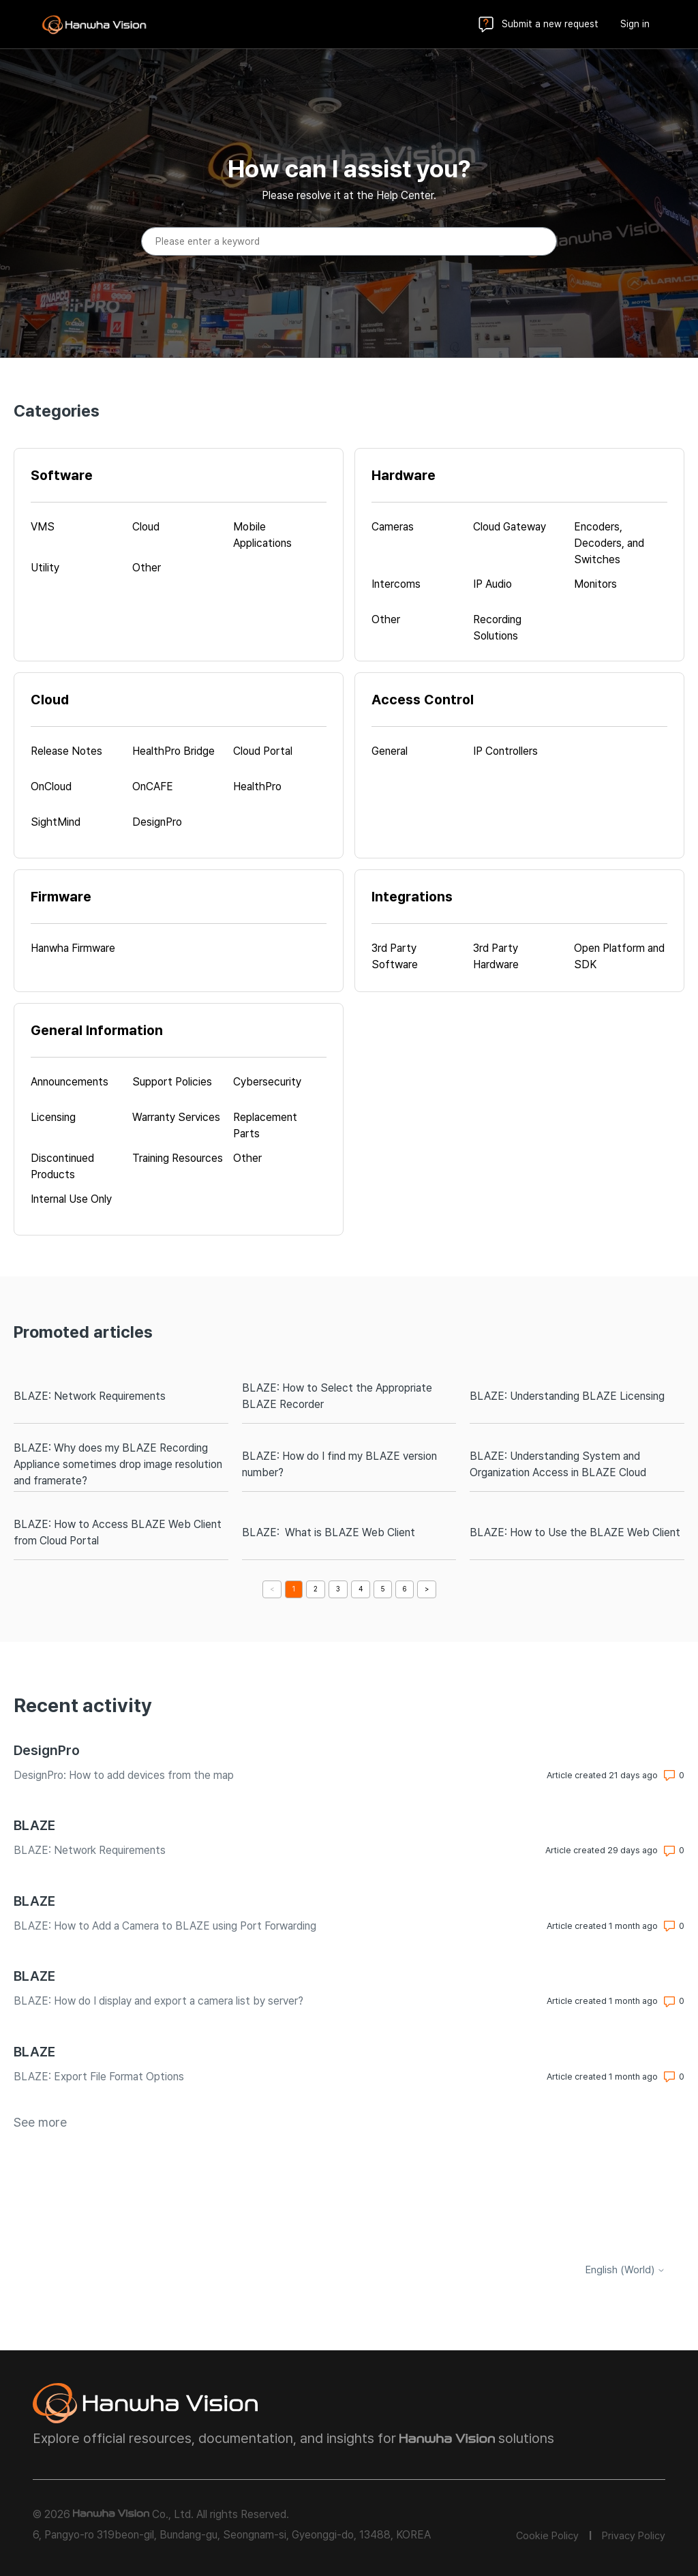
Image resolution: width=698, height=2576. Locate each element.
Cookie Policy (547, 2536)
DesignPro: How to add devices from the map (124, 1775)
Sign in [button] (635, 23)
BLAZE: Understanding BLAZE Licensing (567, 1396)
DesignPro (47, 1750)
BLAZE (34, 1825)
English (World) (625, 2270)
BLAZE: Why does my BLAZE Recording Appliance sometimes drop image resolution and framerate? (118, 1464)
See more (40, 2122)
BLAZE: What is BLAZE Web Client (328, 1532)
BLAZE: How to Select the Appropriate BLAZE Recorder (337, 1396)
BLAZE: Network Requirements (90, 1396)
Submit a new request (550, 23)
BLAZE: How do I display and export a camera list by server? (158, 2000)
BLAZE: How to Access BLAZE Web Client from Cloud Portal (118, 1532)
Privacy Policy (633, 2536)
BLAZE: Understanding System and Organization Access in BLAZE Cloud (558, 1464)
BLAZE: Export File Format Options (99, 2076)
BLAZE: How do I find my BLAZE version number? (339, 1464)
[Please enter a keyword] (349, 241)
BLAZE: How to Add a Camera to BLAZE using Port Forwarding (165, 1925)
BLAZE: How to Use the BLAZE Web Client (575, 1532)
